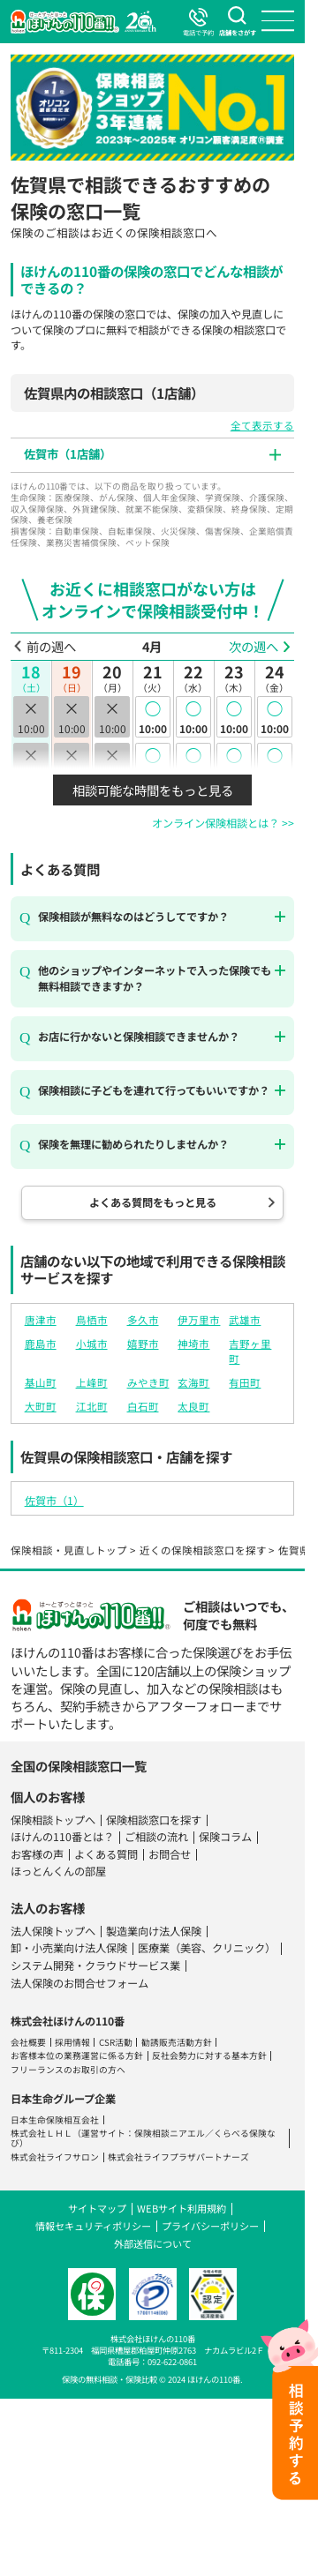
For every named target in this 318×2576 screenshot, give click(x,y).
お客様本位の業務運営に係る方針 (77, 2055)
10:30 (153, 763)
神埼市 (193, 1344)
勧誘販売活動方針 (176, 2042)
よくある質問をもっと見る (152, 1202)
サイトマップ (97, 2208)
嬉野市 (143, 1344)
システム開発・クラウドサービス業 (95, 1965)
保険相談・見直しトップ (69, 1550)
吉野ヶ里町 (250, 1351)
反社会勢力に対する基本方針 (209, 2055)
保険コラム (225, 1837)
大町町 (41, 1406)
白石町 (143, 1406)
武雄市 (245, 1320)
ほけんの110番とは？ (62, 1837)
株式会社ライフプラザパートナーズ (178, 2157)
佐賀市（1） (54, 1501)
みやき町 (148, 1382)
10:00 (153, 716)
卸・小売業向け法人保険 (69, 1948)
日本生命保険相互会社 (55, 2120)
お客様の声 (37, 1854)
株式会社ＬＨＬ (41, 2133)
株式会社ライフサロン (55, 2157)
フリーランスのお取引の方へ (68, 2069)
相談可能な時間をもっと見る (152, 790)
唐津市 (41, 1320)
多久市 (143, 1320)
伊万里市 (199, 1320)
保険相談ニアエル (169, 2133)
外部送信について (153, 2243)
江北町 (92, 1406)
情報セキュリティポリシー (93, 2226)
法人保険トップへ (53, 1931)
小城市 (92, 1344)
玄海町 (193, 1382)
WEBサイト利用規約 (181, 2208)
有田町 (245, 1382)
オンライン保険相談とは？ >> (223, 823)
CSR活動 (115, 2042)
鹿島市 (41, 1344)
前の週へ (51, 646)
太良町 (193, 1406)
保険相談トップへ (53, 1820)
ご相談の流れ (156, 1837)
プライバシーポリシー (210, 2226)
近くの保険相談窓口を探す (203, 1550)
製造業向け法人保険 (153, 1931)
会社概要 (28, 2042)
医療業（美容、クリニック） (207, 1948)
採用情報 (72, 2042)
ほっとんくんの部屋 (58, 1871)
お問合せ (169, 1854)
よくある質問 (106, 1854)
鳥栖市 (92, 1320)
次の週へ (253, 646)
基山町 (41, 1382)
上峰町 (92, 1382)
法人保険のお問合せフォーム (79, 1983)
